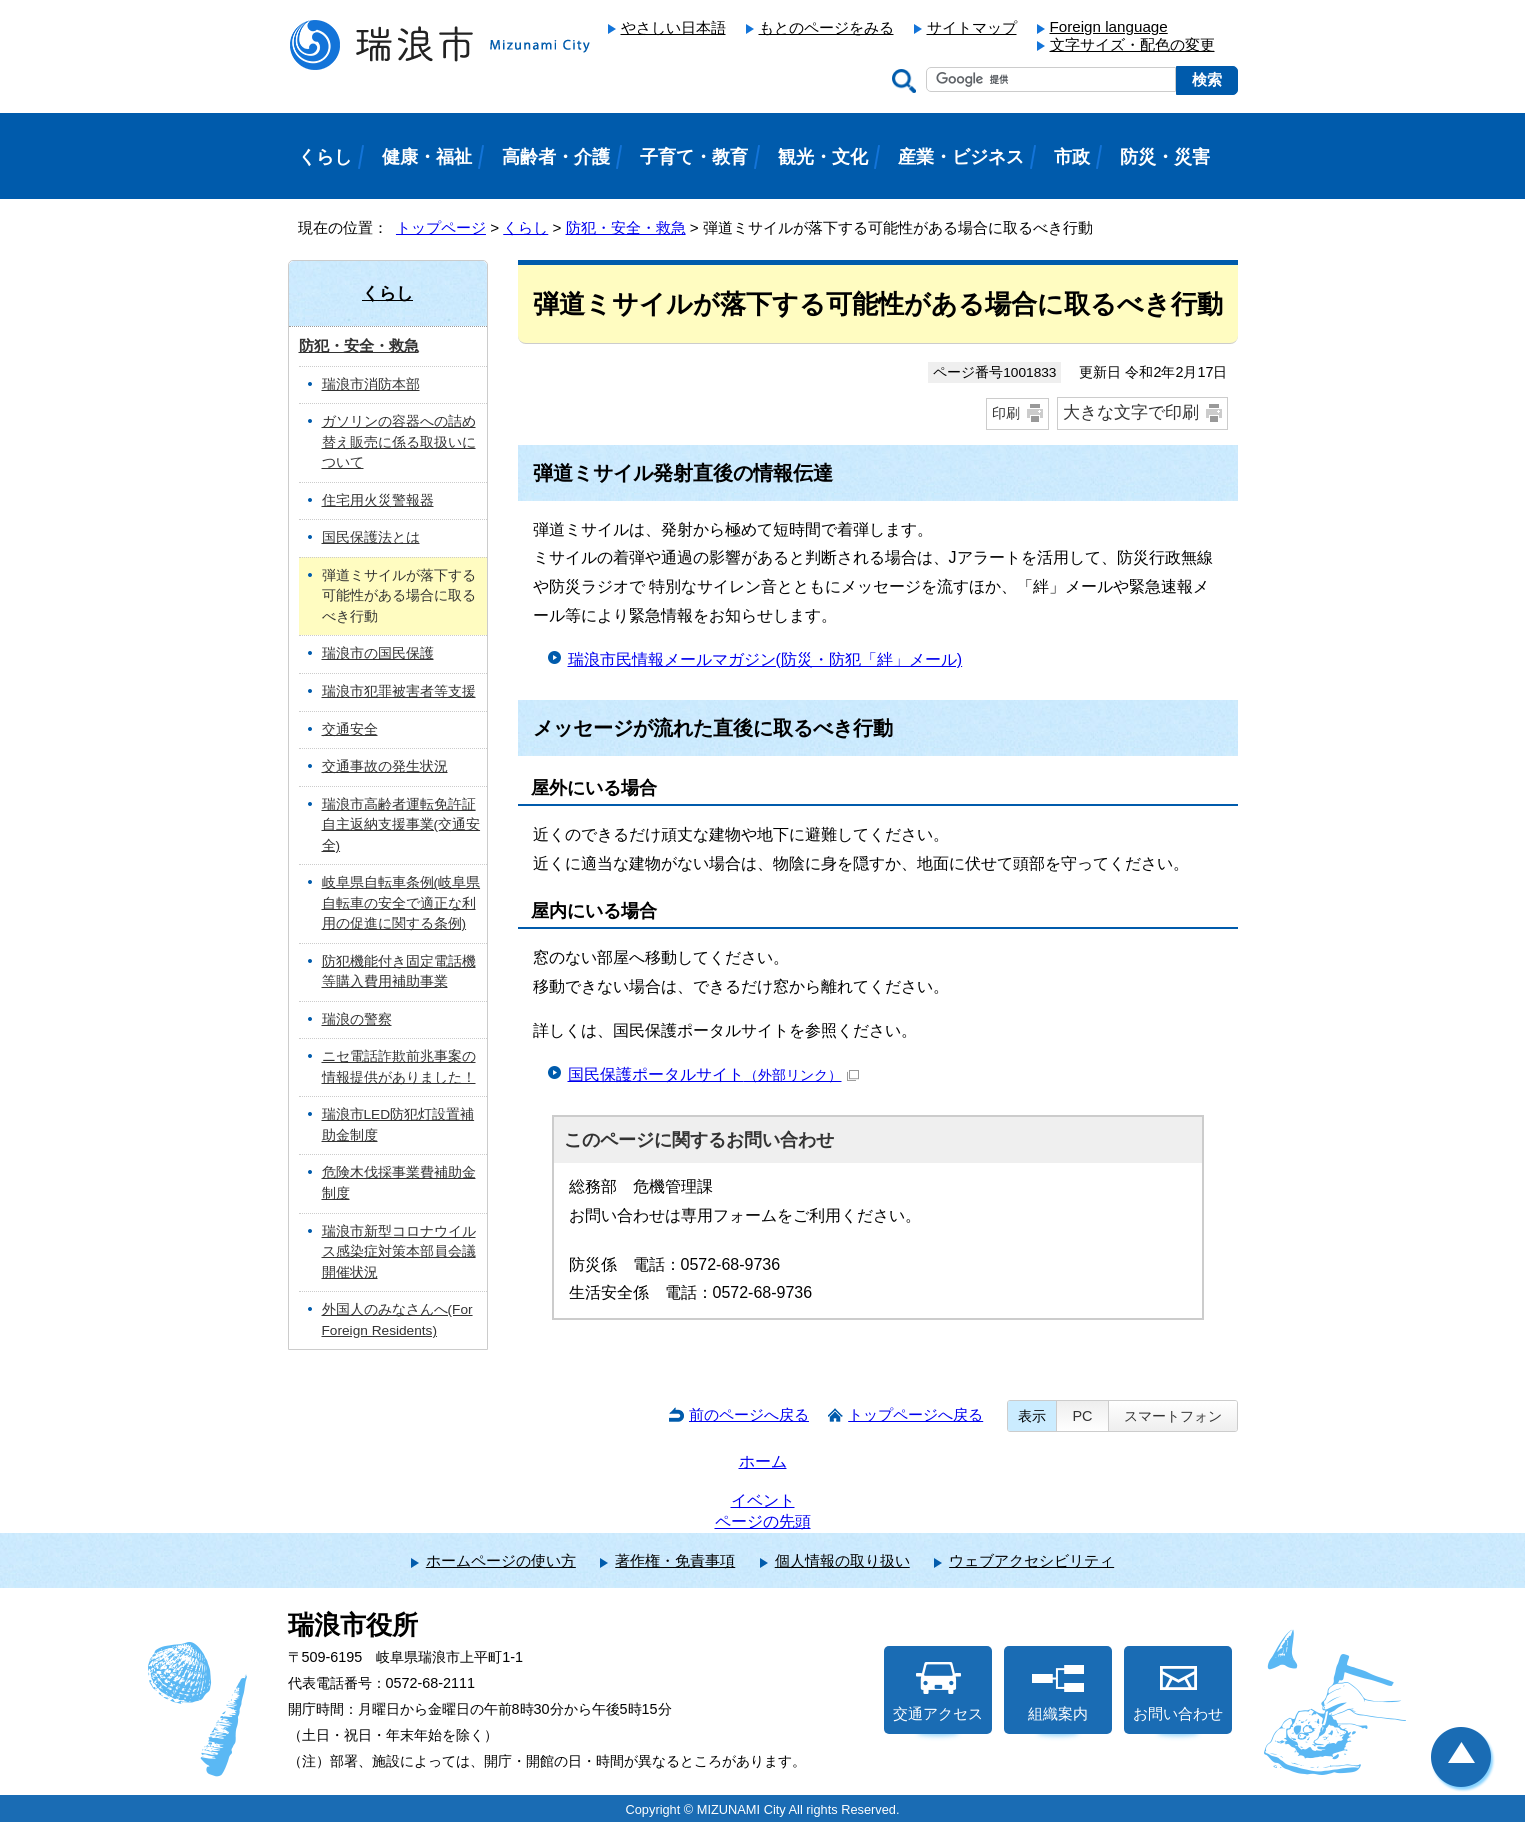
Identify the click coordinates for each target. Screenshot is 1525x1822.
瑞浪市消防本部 (371, 384)
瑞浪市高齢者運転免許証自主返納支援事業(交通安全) (401, 825)
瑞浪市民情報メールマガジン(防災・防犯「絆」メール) (765, 659)
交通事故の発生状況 (385, 766)
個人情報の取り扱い (842, 1560)
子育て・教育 (694, 157)
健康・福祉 (427, 157)
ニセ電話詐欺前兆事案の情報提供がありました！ (399, 1067)
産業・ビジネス (961, 157)
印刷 (1006, 413)
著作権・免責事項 (675, 1560)
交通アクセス (938, 1692)
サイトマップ (972, 27)
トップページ (441, 227)
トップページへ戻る (915, 1414)
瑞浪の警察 (357, 1019)
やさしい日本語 (673, 27)
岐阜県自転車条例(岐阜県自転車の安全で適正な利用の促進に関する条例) (401, 903)
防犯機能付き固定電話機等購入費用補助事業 (399, 972)
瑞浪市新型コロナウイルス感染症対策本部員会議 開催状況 (399, 1252)
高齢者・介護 (556, 157)
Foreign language (1109, 26)
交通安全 (350, 729)
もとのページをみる (826, 27)
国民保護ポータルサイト (713, 1074)
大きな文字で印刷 (1131, 412)
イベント (763, 1500)
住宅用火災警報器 (378, 500)
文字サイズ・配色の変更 (1132, 44)
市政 (1072, 157)
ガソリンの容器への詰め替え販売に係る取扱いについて (399, 442)
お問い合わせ (1178, 1692)
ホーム (763, 1461)
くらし (525, 227)
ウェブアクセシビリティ (1031, 1560)
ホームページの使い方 (501, 1560)
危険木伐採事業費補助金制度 (399, 1183)
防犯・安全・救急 (626, 227)
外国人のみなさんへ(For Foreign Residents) (397, 1320)
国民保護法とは (371, 537)
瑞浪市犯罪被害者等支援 (399, 691)
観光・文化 (823, 157)
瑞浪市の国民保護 (378, 653)
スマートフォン (1173, 1416)
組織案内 (1058, 1692)
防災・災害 (1165, 157)
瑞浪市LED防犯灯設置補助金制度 (398, 1125)
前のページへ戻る (749, 1414)
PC (1082, 1416)
